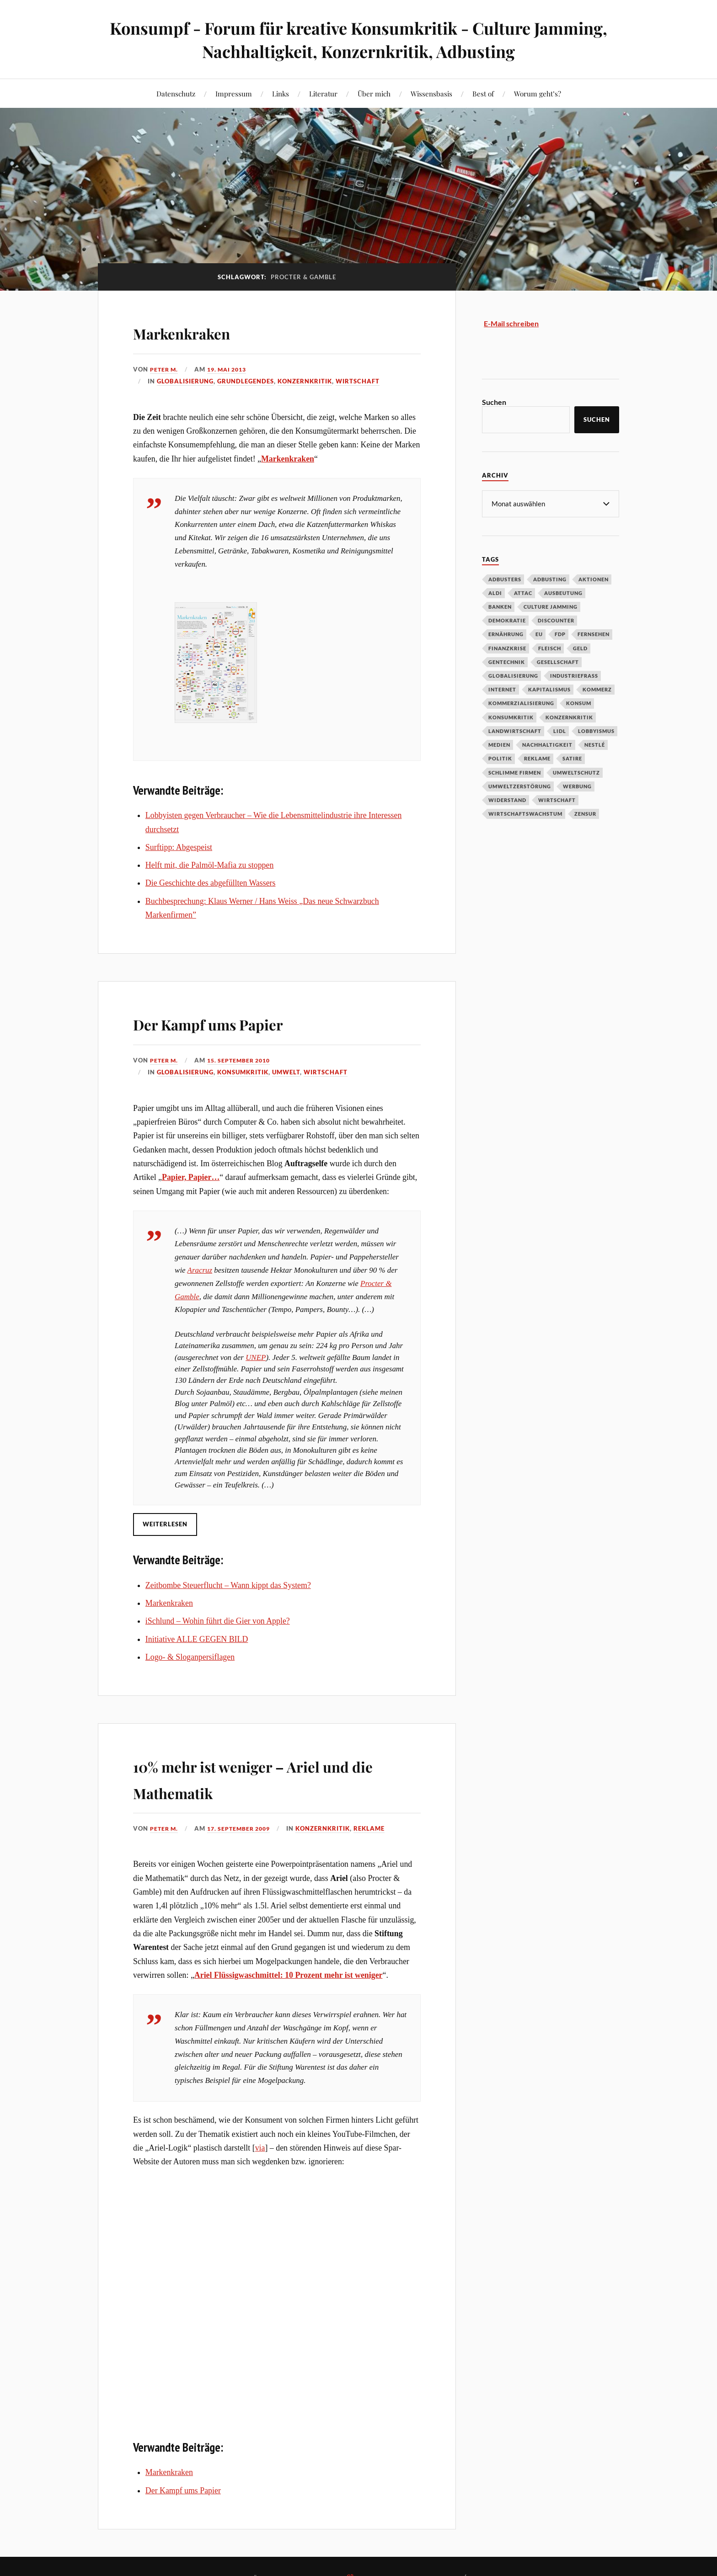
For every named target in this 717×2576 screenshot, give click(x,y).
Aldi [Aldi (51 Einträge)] (495, 592)
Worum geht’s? (537, 93)
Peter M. (165, 369)
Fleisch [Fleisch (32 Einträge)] (549, 648)
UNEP (256, 1357)
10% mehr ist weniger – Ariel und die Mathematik (264, 1777)
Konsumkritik (242, 1072)
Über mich (374, 93)
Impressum (233, 93)
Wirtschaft (358, 381)
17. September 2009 (243, 1828)
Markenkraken (202, 331)
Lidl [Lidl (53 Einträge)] (559, 730)
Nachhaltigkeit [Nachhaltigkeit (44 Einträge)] (547, 744)
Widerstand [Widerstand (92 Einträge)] (507, 799)
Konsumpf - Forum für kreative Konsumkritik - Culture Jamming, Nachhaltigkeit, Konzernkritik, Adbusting (359, 39)
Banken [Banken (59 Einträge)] (500, 606)
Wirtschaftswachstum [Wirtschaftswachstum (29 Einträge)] (525, 813)
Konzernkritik (305, 381)
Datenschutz (175, 93)
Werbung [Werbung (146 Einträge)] (577, 786)
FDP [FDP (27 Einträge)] (560, 634)
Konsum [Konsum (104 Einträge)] (578, 703)
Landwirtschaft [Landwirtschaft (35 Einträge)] (514, 730)
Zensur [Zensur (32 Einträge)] (585, 813)
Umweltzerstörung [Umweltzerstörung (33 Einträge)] (519, 786)
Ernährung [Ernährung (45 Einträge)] (506, 634)
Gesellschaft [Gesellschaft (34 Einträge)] (558, 661)
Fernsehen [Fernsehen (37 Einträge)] (594, 634)
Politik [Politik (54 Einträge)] (500, 758)
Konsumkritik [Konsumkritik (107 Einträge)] (511, 717)
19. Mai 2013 (230, 369)
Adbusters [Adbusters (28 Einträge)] (504, 579)
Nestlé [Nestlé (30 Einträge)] (594, 744)
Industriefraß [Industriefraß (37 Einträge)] (574, 675)
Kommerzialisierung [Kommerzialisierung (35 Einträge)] (521, 703)
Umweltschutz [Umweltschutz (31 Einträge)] (576, 772)
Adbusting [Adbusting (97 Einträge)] (550, 579)
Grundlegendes (245, 381)
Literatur (323, 93)
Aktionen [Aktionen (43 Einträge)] (593, 579)
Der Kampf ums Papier (239, 1022)
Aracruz (200, 1270)
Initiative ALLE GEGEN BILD (196, 1639)
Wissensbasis (431, 93)
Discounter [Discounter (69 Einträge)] (556, 620)
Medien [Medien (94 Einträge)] (499, 744)
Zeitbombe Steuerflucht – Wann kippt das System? (228, 1585)
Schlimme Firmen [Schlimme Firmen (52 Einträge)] (514, 772)
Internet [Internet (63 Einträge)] (502, 689)
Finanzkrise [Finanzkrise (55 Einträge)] (507, 648)
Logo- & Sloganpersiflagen (190, 1657)
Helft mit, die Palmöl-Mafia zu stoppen (209, 865)
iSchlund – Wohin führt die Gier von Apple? (217, 1620)
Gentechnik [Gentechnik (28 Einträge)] (506, 661)
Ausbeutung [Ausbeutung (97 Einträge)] (563, 592)
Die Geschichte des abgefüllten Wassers (210, 882)
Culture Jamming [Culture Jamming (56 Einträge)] (551, 606)
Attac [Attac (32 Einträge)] (523, 592)
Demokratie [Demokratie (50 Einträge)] (507, 620)
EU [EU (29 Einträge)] (539, 634)
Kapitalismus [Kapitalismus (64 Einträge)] (549, 689)
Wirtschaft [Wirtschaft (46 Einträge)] (557, 799)
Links (280, 93)
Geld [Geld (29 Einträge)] (580, 648)
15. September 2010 (243, 1060)
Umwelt (286, 1072)
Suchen (494, 402)
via (260, 2147)
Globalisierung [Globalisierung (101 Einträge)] (513, 675)
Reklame (376, 1828)
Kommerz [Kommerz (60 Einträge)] (597, 689)
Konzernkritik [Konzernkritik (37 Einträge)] (569, 717)
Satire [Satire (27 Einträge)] (572, 758)
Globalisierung (185, 381)
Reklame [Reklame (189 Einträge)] (537, 758)
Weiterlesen (165, 1524)
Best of (483, 93)
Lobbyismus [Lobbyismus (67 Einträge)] (596, 730)
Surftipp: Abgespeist (178, 847)
